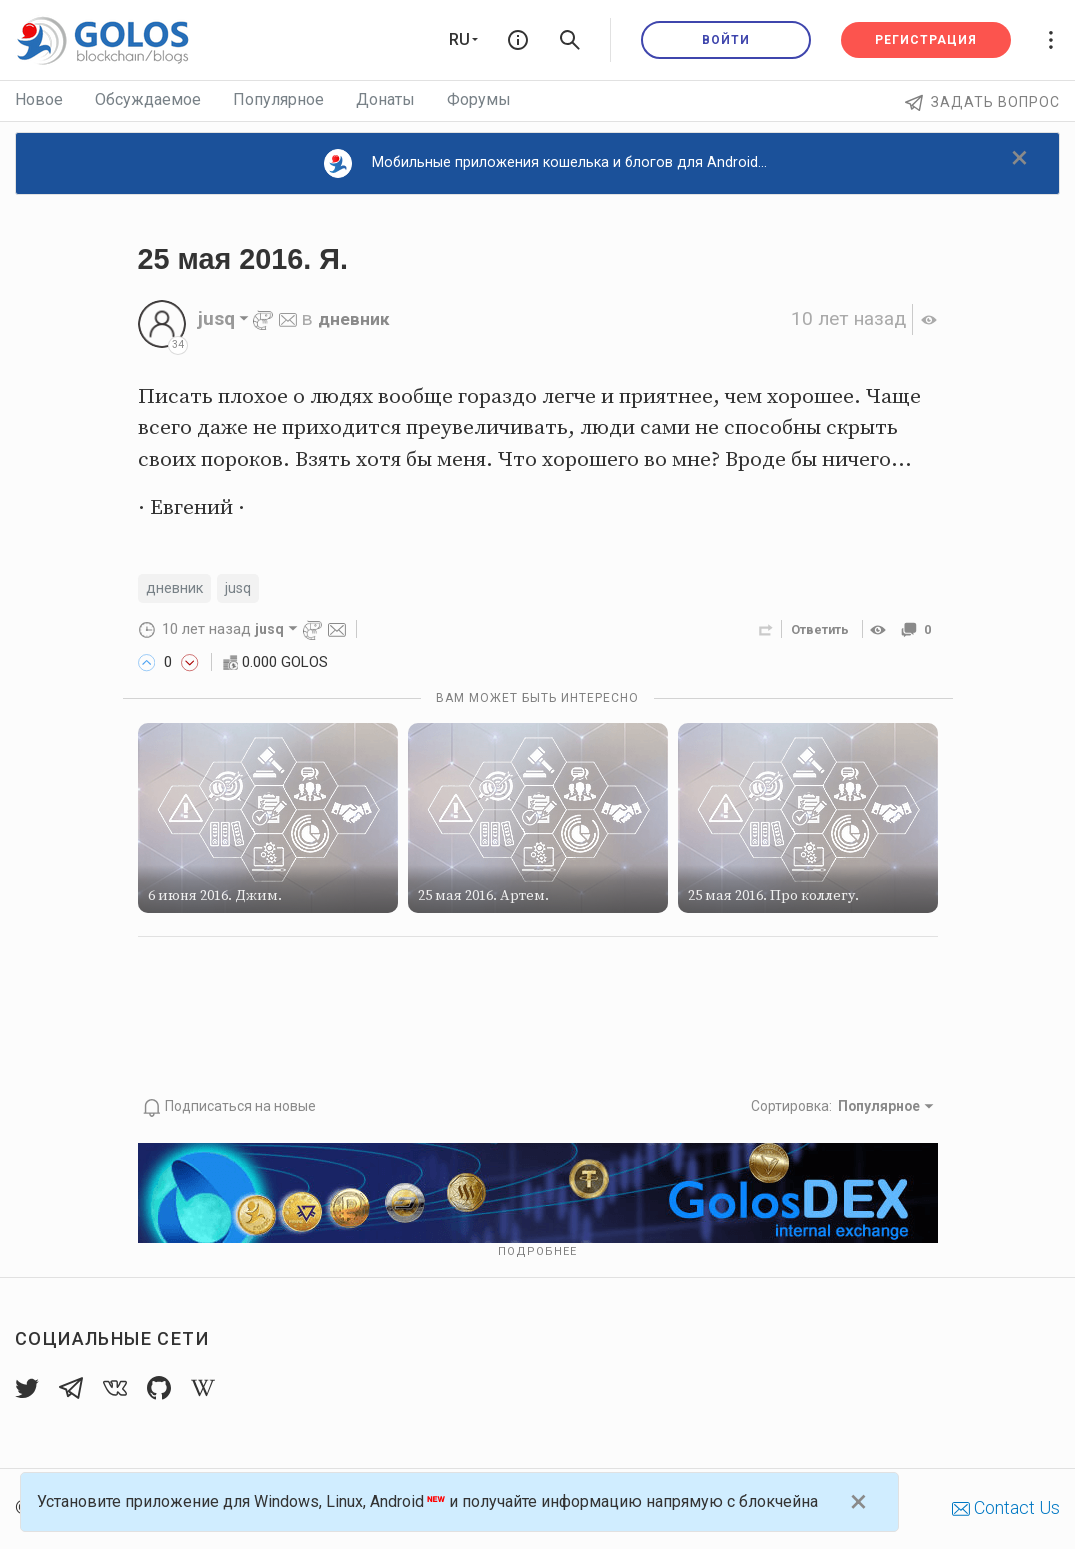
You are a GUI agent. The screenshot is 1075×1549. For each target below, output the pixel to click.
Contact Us (1006, 1508)
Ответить (814, 631)
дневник (357, 318)
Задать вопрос (982, 102)
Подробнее (537, 1252)
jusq (247, 589)
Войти (726, 40)
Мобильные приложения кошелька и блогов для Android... (546, 163)
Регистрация (926, 40)
